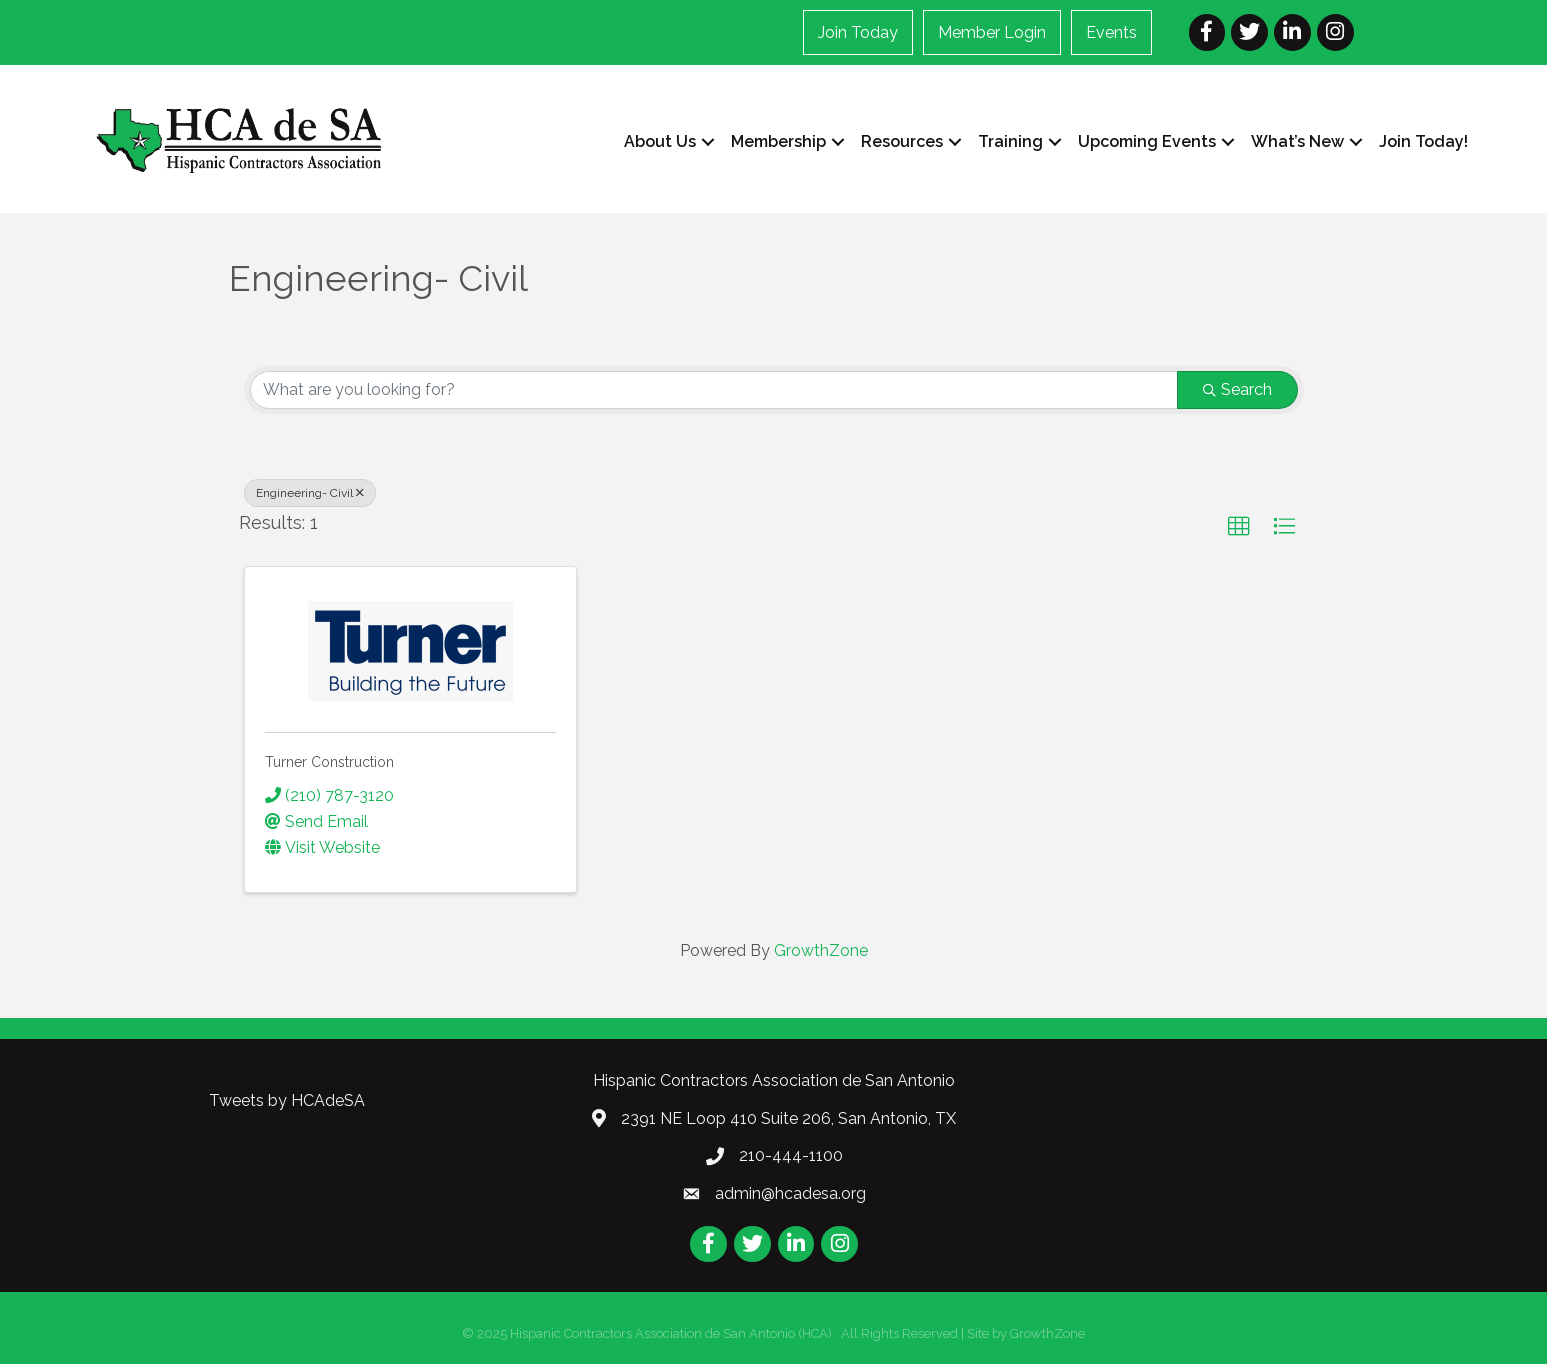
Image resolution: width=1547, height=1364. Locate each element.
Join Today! (1423, 141)
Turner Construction (329, 762)
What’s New (1297, 141)
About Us (660, 141)
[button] (1239, 527)
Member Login (992, 32)
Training (1010, 141)
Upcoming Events (1147, 141)
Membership (778, 141)
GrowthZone (821, 950)
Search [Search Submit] (1237, 389)
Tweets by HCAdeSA (287, 1100)
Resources (902, 141)
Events (1111, 32)
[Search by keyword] (714, 390)
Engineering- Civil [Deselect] (310, 493)
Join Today (858, 32)
